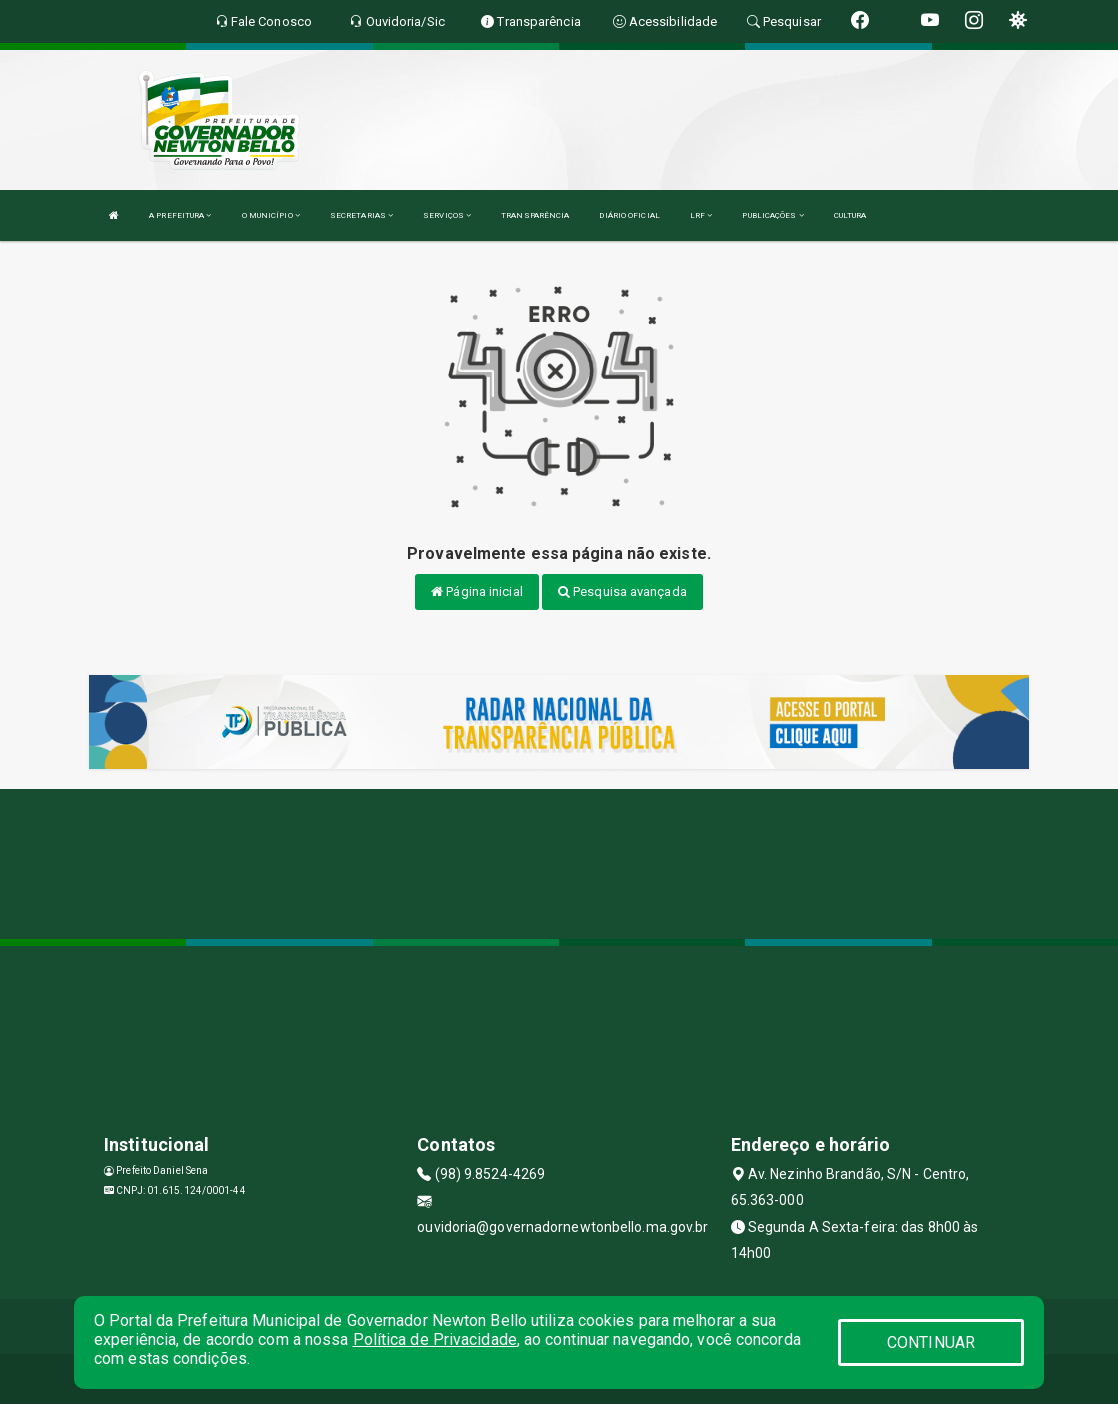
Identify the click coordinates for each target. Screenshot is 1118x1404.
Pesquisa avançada (622, 591)
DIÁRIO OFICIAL (629, 215)
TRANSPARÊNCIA (535, 215)
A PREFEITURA (180, 215)
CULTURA (850, 215)
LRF (701, 215)
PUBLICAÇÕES (772, 215)
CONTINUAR (931, 1342)
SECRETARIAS (361, 215)
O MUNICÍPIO (271, 215)
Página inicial (477, 591)
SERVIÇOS (447, 215)
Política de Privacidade (435, 1339)
